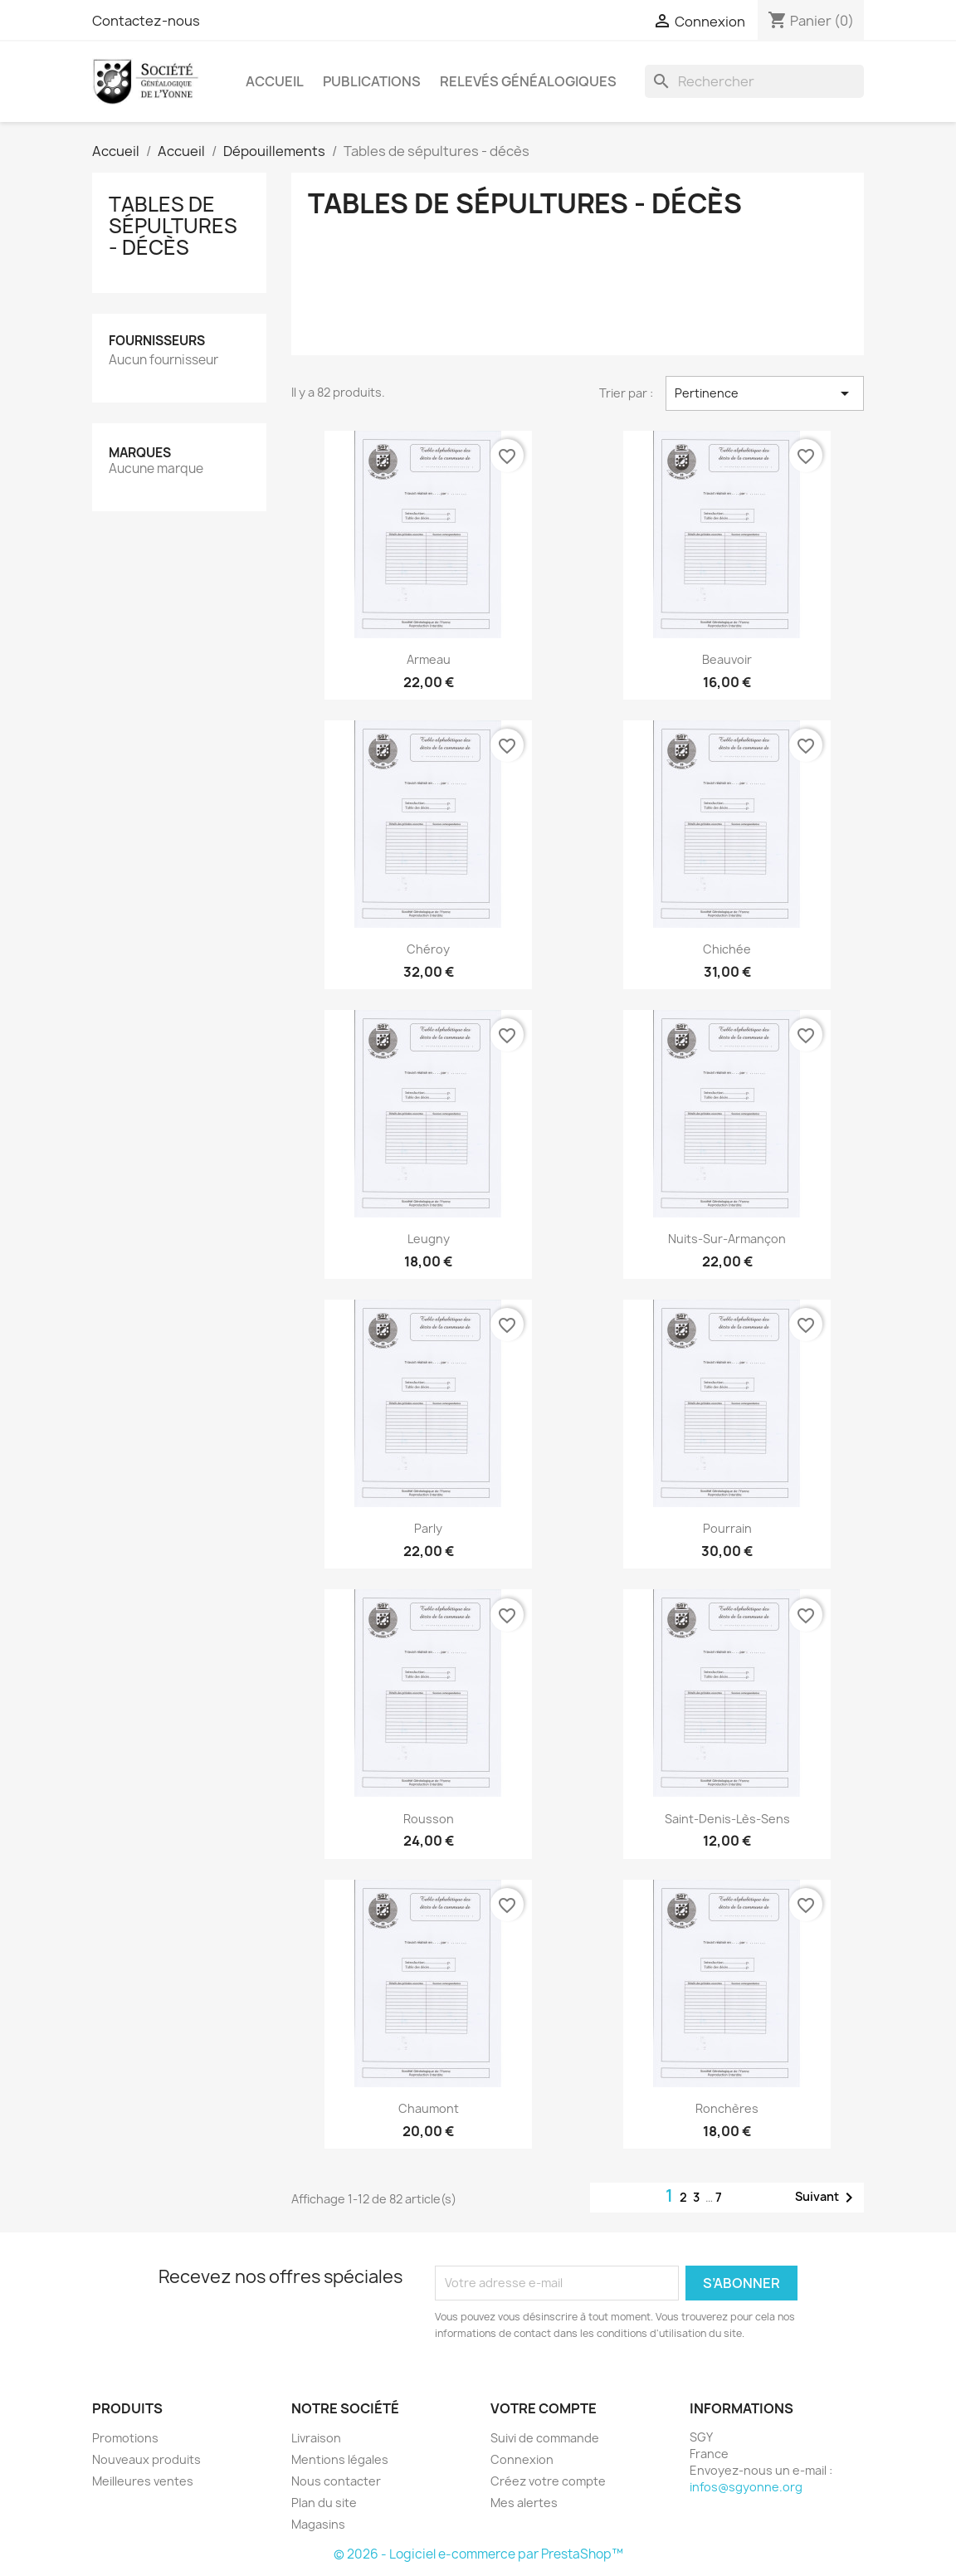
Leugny (428, 1239)
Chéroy (428, 949)
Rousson (428, 1819)
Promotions (125, 2438)
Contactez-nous (146, 21)
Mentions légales (339, 2459)
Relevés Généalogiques (528, 81)
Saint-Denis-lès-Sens (727, 1819)
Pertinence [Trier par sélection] (765, 393)
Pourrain (727, 1528)
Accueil (275, 81)
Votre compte (543, 2408)
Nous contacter (336, 2481)
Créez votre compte (548, 2481)
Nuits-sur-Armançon (727, 1239)
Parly (428, 1528)
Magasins (318, 2524)
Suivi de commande (544, 2438)
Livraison (316, 2438)
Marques (140, 452)
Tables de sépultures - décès (173, 226)
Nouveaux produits (146, 2459)
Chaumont (428, 2108)
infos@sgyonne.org (746, 2487)
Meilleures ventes (142, 2481)
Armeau (429, 659)
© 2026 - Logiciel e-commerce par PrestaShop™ (478, 2554)
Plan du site (324, 2502)
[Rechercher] (754, 81)
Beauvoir (727, 659)
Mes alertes (524, 2502)
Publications (372, 81)
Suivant (827, 2198)
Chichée (727, 949)
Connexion (522, 2459)
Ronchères (726, 2108)
